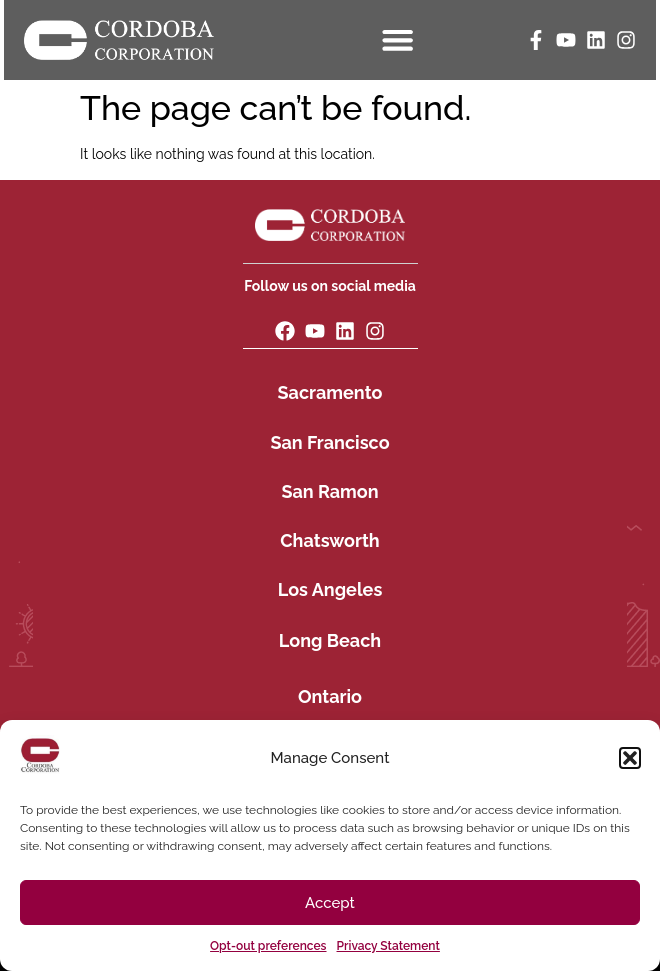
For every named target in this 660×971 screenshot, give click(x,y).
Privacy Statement (388, 946)
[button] (630, 758)
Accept (330, 903)
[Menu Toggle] (398, 39)
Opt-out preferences (268, 946)
